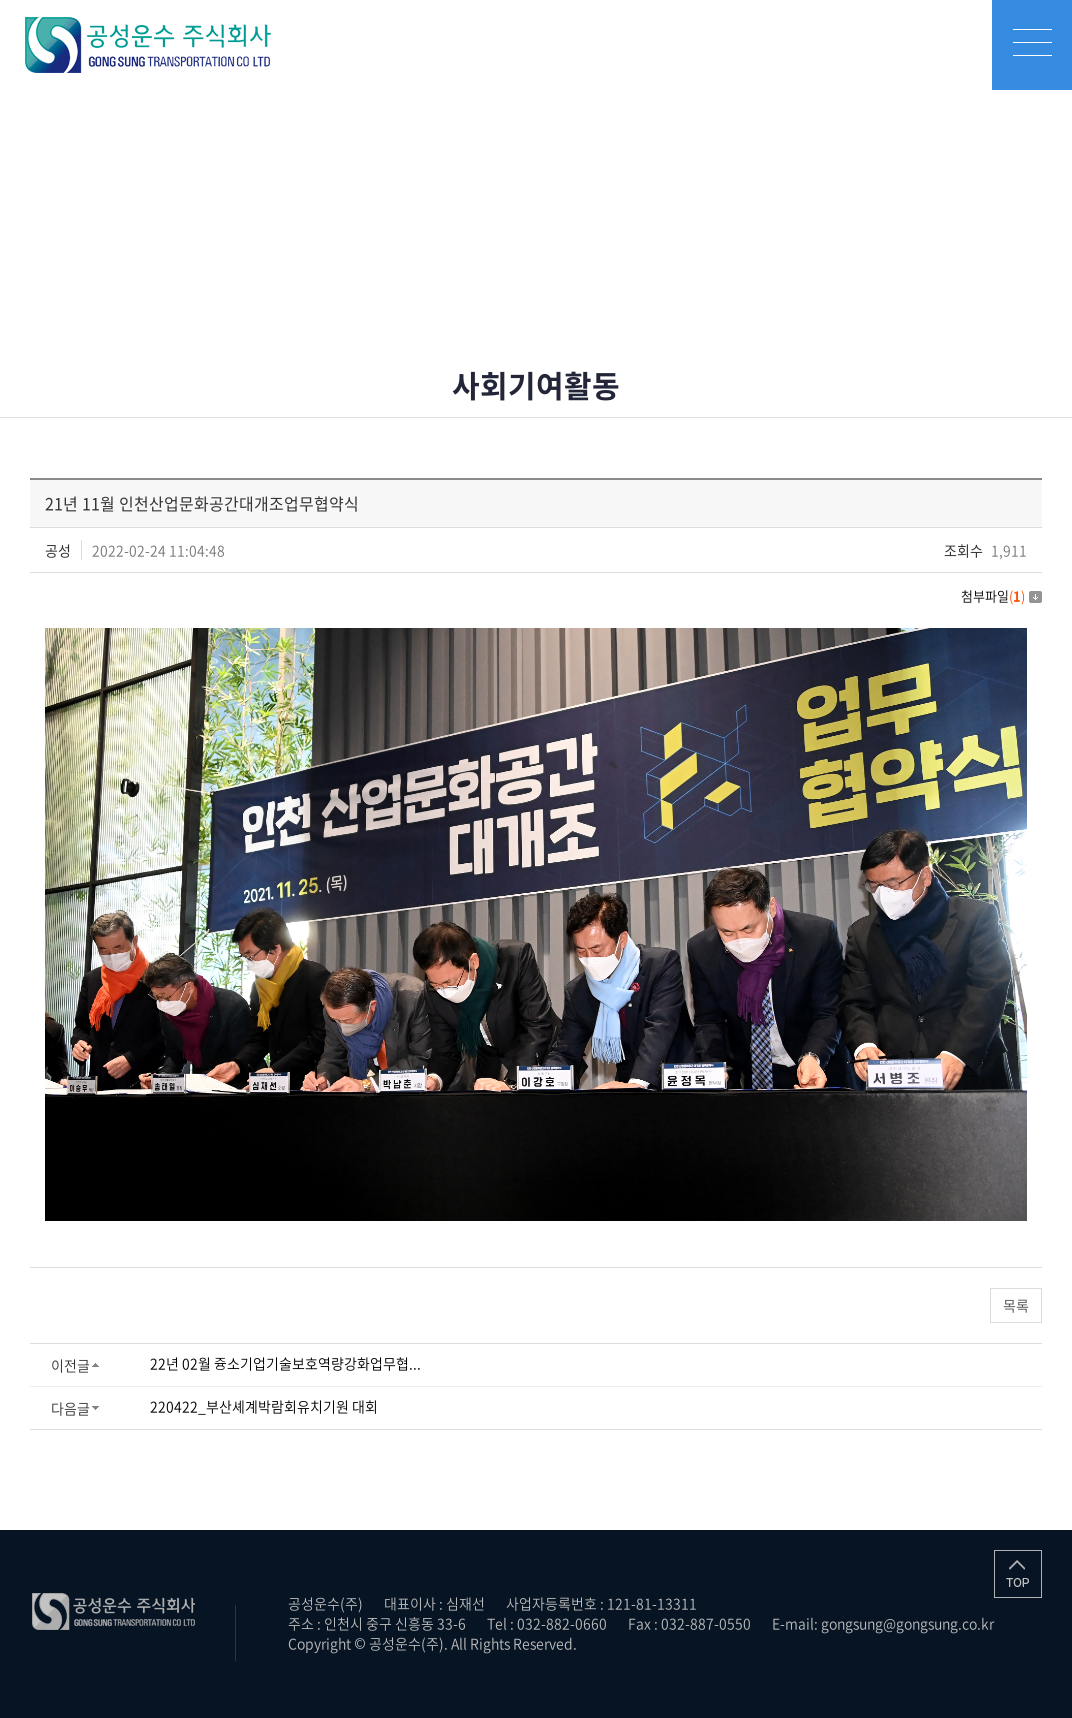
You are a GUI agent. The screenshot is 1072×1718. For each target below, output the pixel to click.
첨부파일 (1001, 595)
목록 (1016, 1305)
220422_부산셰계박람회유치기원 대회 (264, 1406)
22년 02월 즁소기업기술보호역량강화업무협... (285, 1363)
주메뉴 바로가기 (0, 0)
